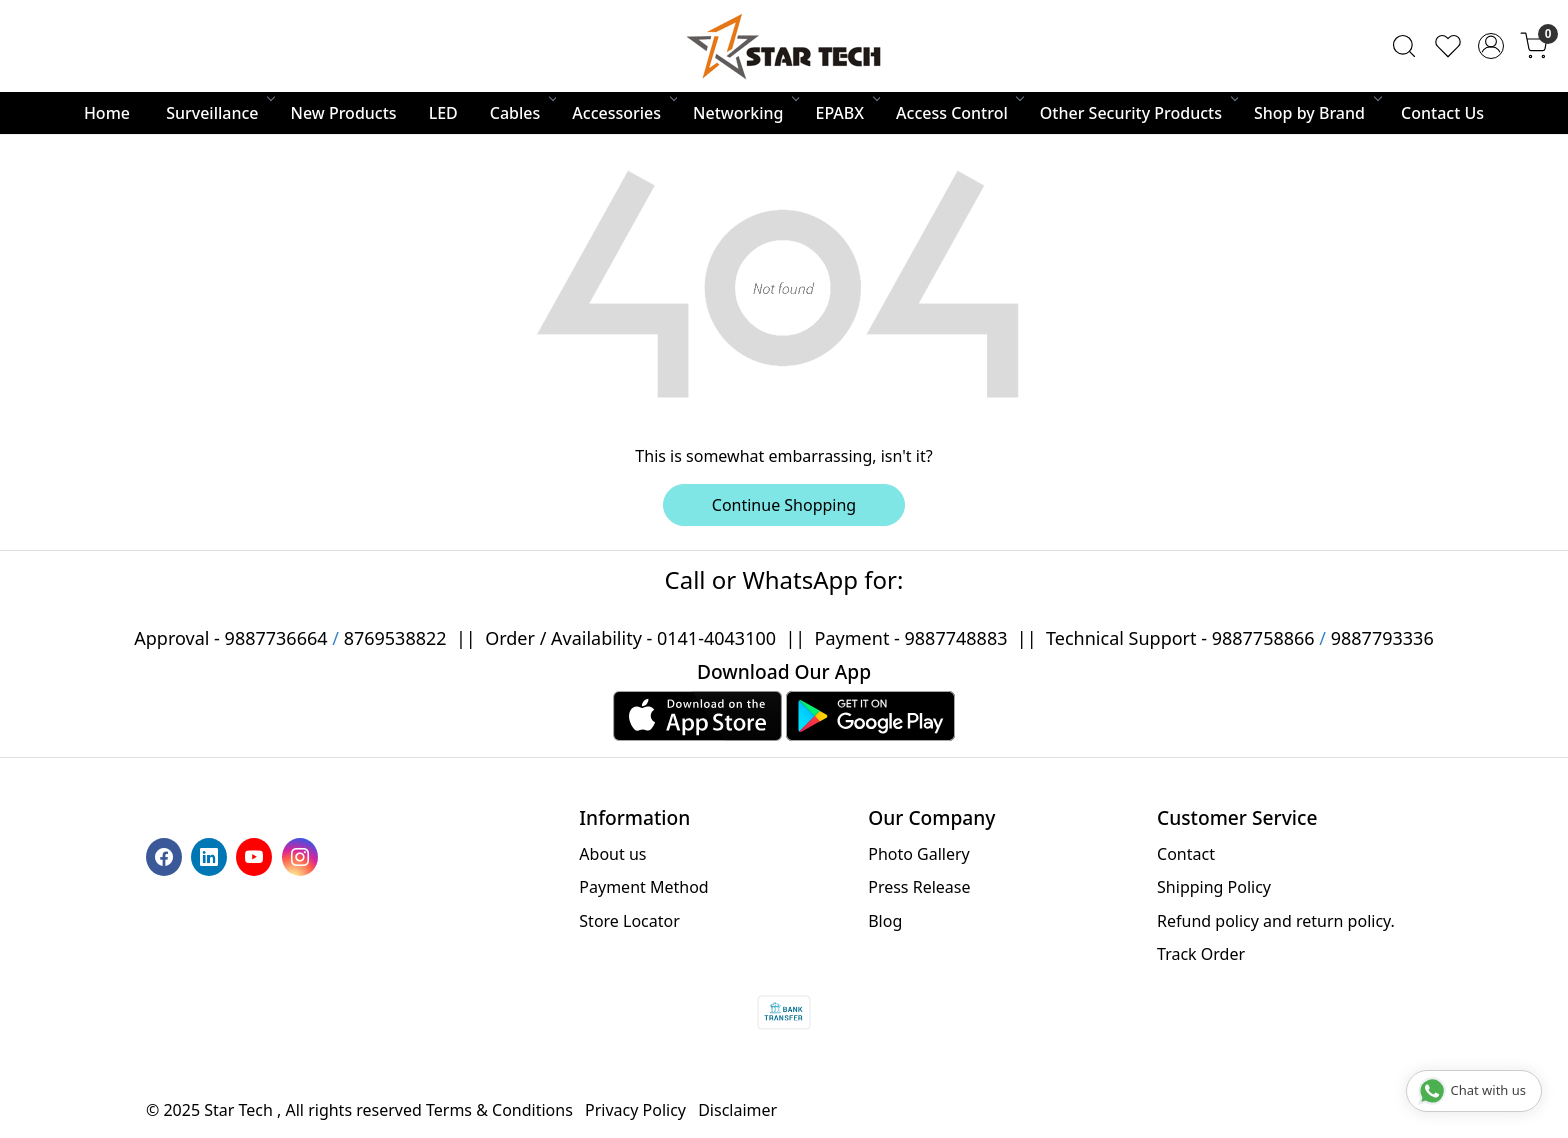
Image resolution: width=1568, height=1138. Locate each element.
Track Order (1201, 954)
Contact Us (1442, 113)
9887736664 (276, 638)
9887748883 (956, 638)
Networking (745, 113)
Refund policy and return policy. (1276, 921)
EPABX (846, 113)
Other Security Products (1138, 113)
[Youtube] (256, 855)
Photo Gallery (919, 854)
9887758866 (1263, 638)
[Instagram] (302, 855)
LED (443, 113)
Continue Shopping (784, 505)
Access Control (959, 113)
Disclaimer (737, 1110)
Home (107, 113)
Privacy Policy (635, 1110)
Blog (885, 921)
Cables (522, 113)
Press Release (919, 887)
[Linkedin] (211, 855)
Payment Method (643, 887)
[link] (1404, 46)
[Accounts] (1491, 46)
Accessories (623, 113)
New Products (344, 113)
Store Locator (629, 921)
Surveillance (219, 113)
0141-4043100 (716, 638)
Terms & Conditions (499, 1110)
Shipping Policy (1214, 887)
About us (612, 854)
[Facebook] (166, 855)
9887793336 (1382, 638)
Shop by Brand (1316, 113)
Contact (1186, 854)
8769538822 (395, 638)
